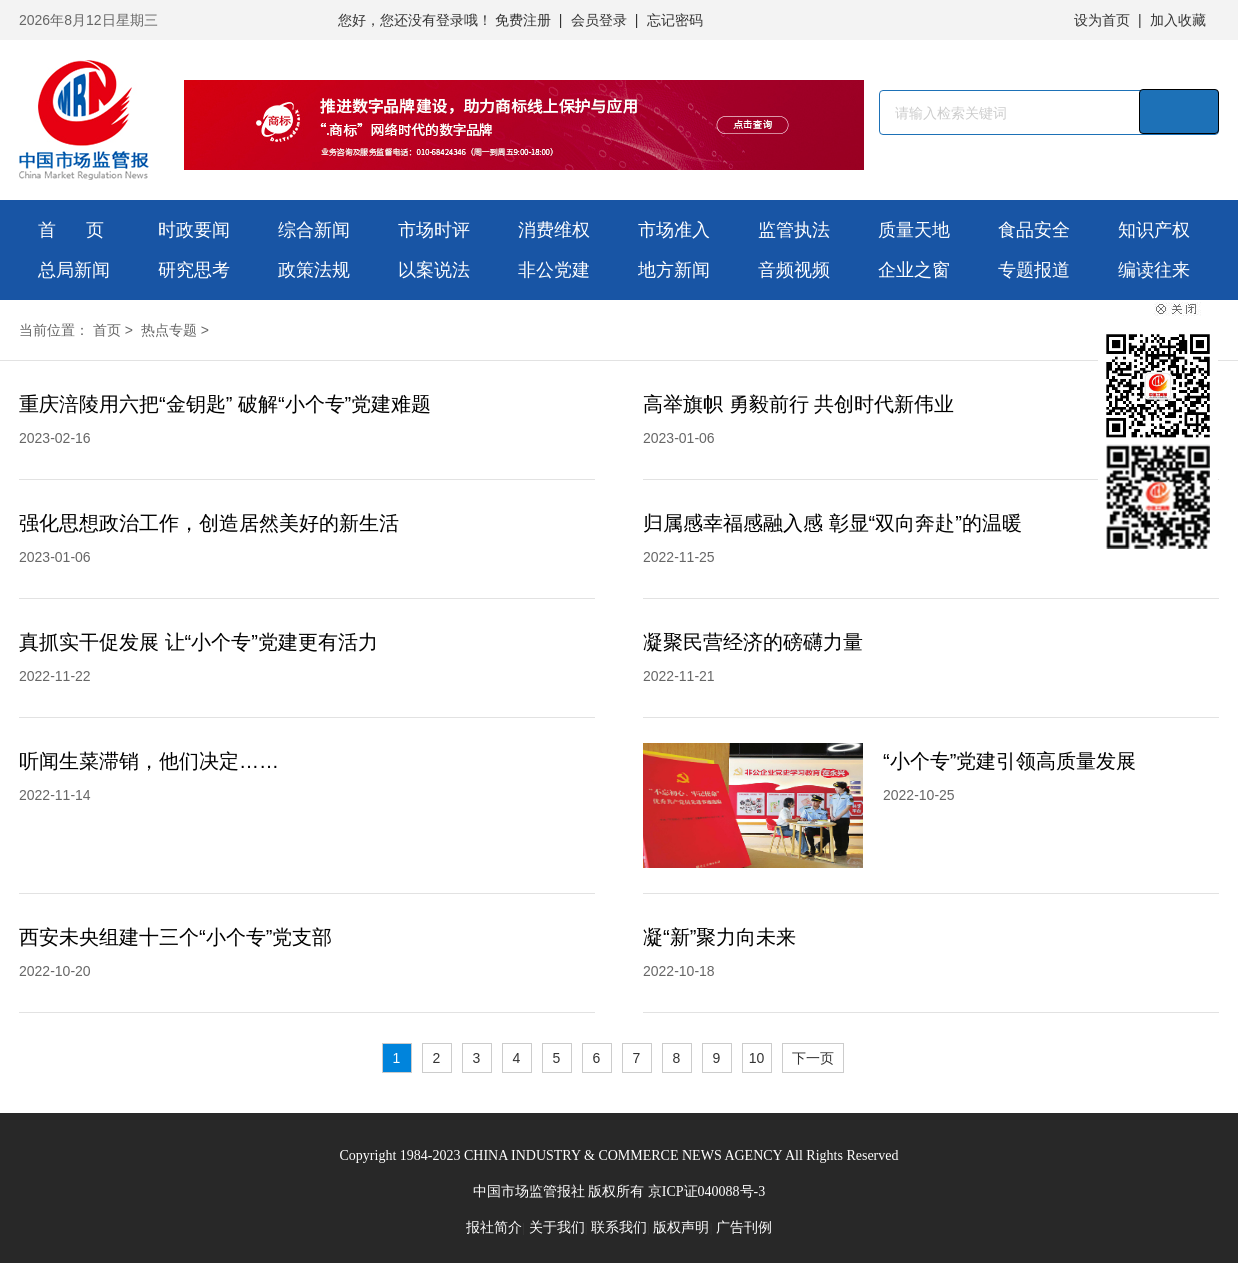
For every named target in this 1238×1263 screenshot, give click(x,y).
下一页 (813, 1058)
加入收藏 (1178, 20)
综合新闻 (314, 230)
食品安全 (1034, 230)
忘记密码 (675, 20)
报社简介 (494, 1227)
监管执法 (794, 230)
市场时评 (434, 230)
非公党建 (554, 270)
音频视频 (794, 270)
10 (757, 1058)
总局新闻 (74, 270)
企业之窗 (914, 270)
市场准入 (674, 230)
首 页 (71, 230)
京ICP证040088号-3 (706, 1191)
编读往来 (1154, 270)
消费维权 (554, 230)
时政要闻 (194, 230)
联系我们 (619, 1227)
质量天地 (914, 230)
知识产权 (1154, 230)
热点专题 (169, 330)
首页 (107, 330)
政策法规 (314, 270)
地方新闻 (674, 270)
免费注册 (523, 20)
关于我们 (557, 1227)
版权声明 (681, 1227)
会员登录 (599, 20)
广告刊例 (744, 1227)
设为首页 (1102, 20)
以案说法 (434, 270)
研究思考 (194, 270)
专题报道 (1034, 270)
